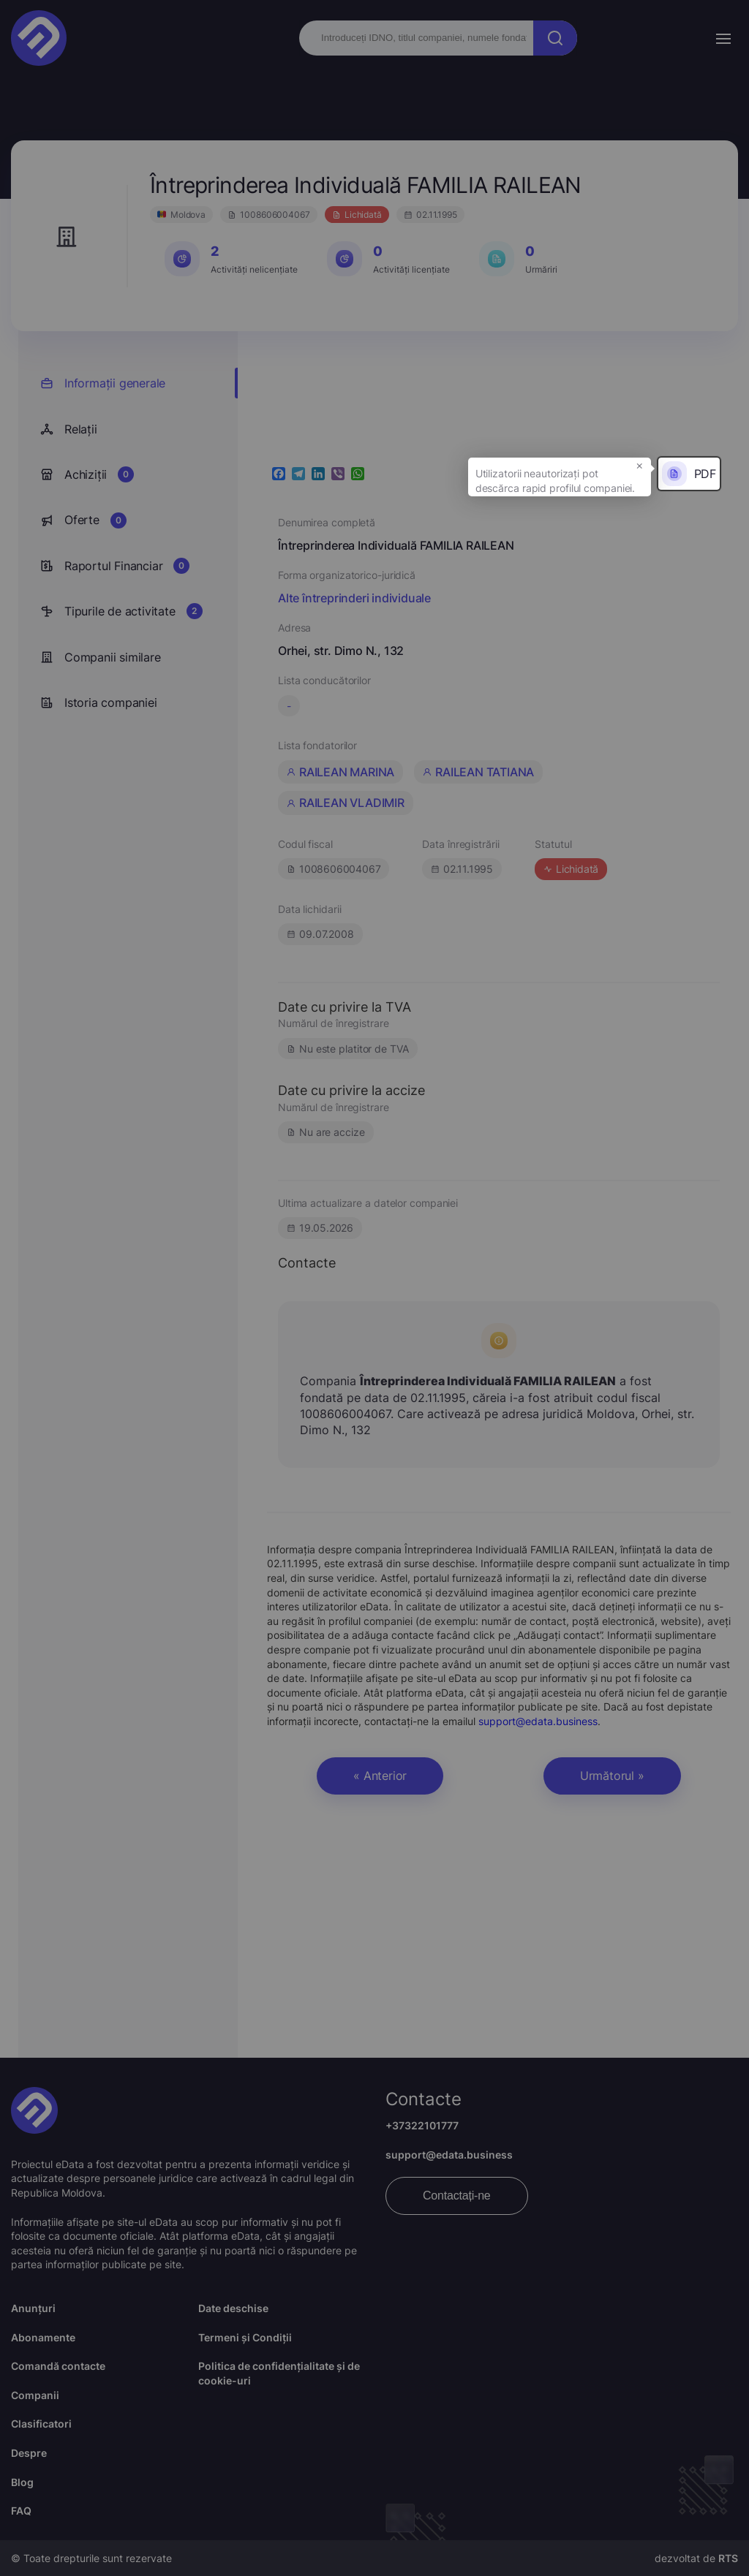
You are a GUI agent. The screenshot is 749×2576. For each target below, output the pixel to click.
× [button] (640, 465)
